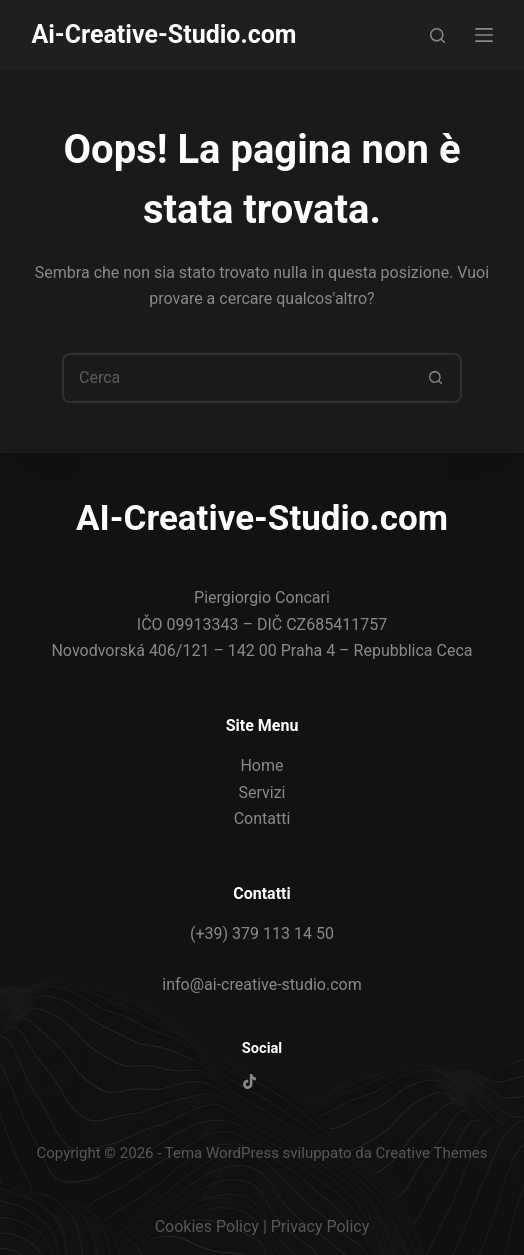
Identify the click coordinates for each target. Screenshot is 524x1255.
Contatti (262, 818)
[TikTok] (249, 1081)
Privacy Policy (320, 1226)
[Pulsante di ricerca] (437, 378)
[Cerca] (437, 35)
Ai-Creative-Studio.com (163, 34)
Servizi (261, 792)
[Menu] (484, 35)
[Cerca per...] (237, 378)
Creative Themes (432, 1153)
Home (261, 765)
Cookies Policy (207, 1226)
